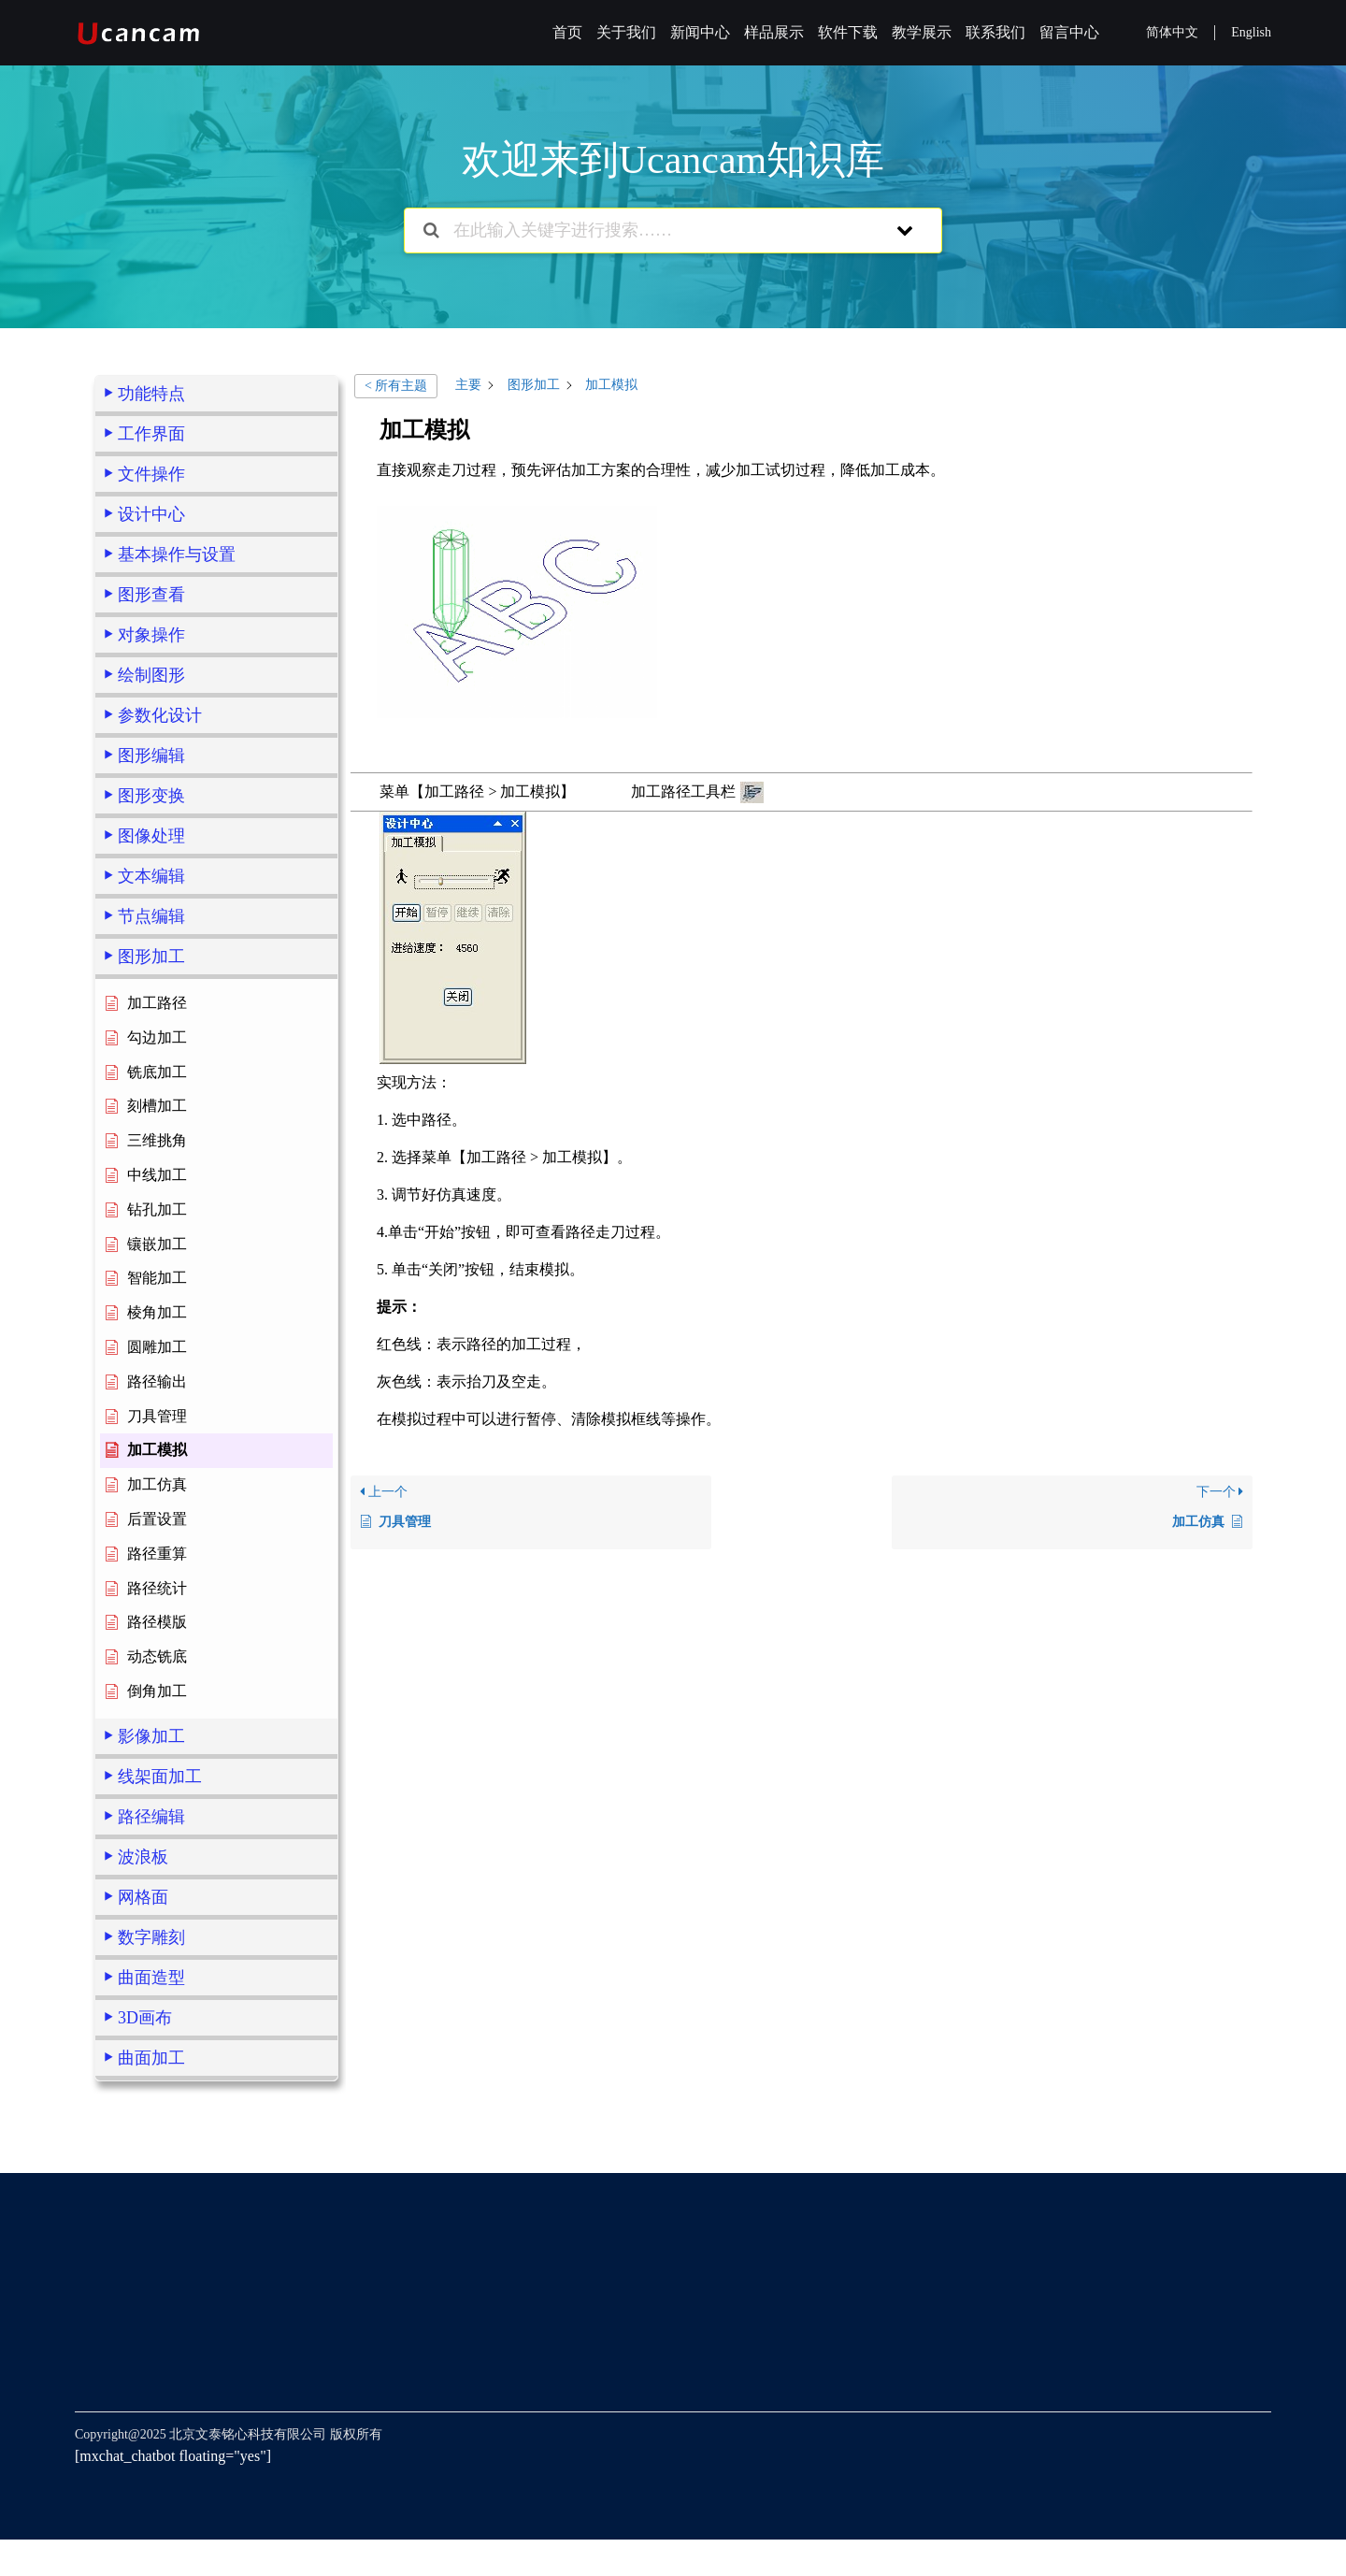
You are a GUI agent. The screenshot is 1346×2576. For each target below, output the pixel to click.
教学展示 (922, 32)
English (1251, 32)
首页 (567, 32)
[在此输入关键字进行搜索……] (649, 230)
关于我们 (626, 32)
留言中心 (1069, 32)
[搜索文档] (431, 230)
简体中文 (1172, 32)
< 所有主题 (396, 386)
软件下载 (848, 32)
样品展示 (774, 32)
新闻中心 (700, 32)
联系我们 (995, 32)
